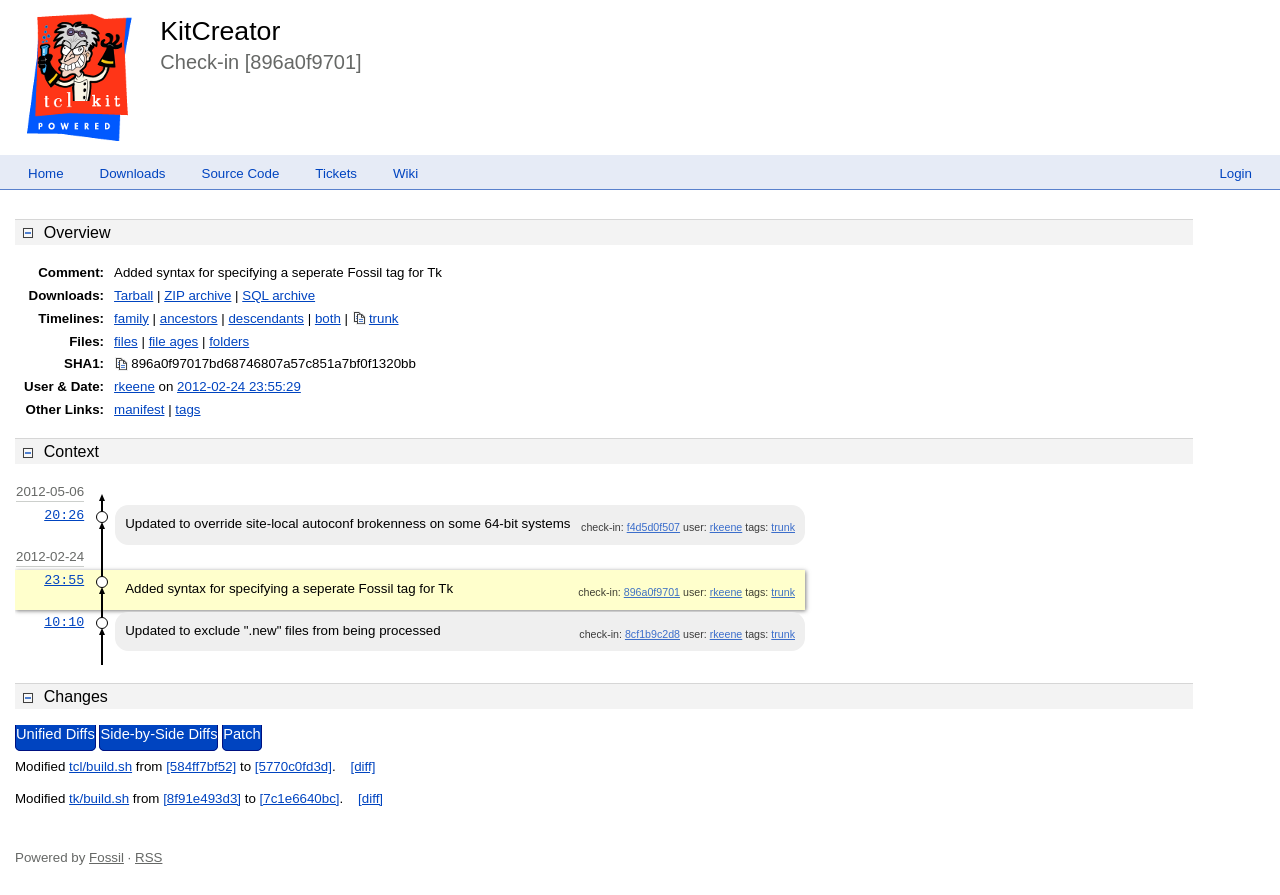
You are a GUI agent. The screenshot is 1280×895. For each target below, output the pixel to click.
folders (229, 341)
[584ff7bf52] (201, 766)
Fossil (106, 857)
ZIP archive (197, 295)
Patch (241, 734)
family (131, 318)
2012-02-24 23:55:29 (239, 386)
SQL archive (278, 295)
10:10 (64, 622)
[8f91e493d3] (202, 798)
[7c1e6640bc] (300, 798)
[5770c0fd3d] (293, 766)
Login (1235, 173)
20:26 (64, 515)
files (126, 341)
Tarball (133, 295)
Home (46, 173)
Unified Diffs (55, 734)
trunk (384, 318)
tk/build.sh (99, 798)
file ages (174, 341)
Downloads (133, 173)
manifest (139, 409)
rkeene (134, 386)
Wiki (405, 173)
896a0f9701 (652, 592)
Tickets (336, 173)
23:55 (64, 580)
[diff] (362, 766)
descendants (266, 318)
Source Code (241, 173)
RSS (148, 857)
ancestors (189, 318)
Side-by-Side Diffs (158, 734)
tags (187, 409)
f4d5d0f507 (653, 527)
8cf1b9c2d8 (652, 634)
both (328, 318)
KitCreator (220, 31)
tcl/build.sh (100, 766)
